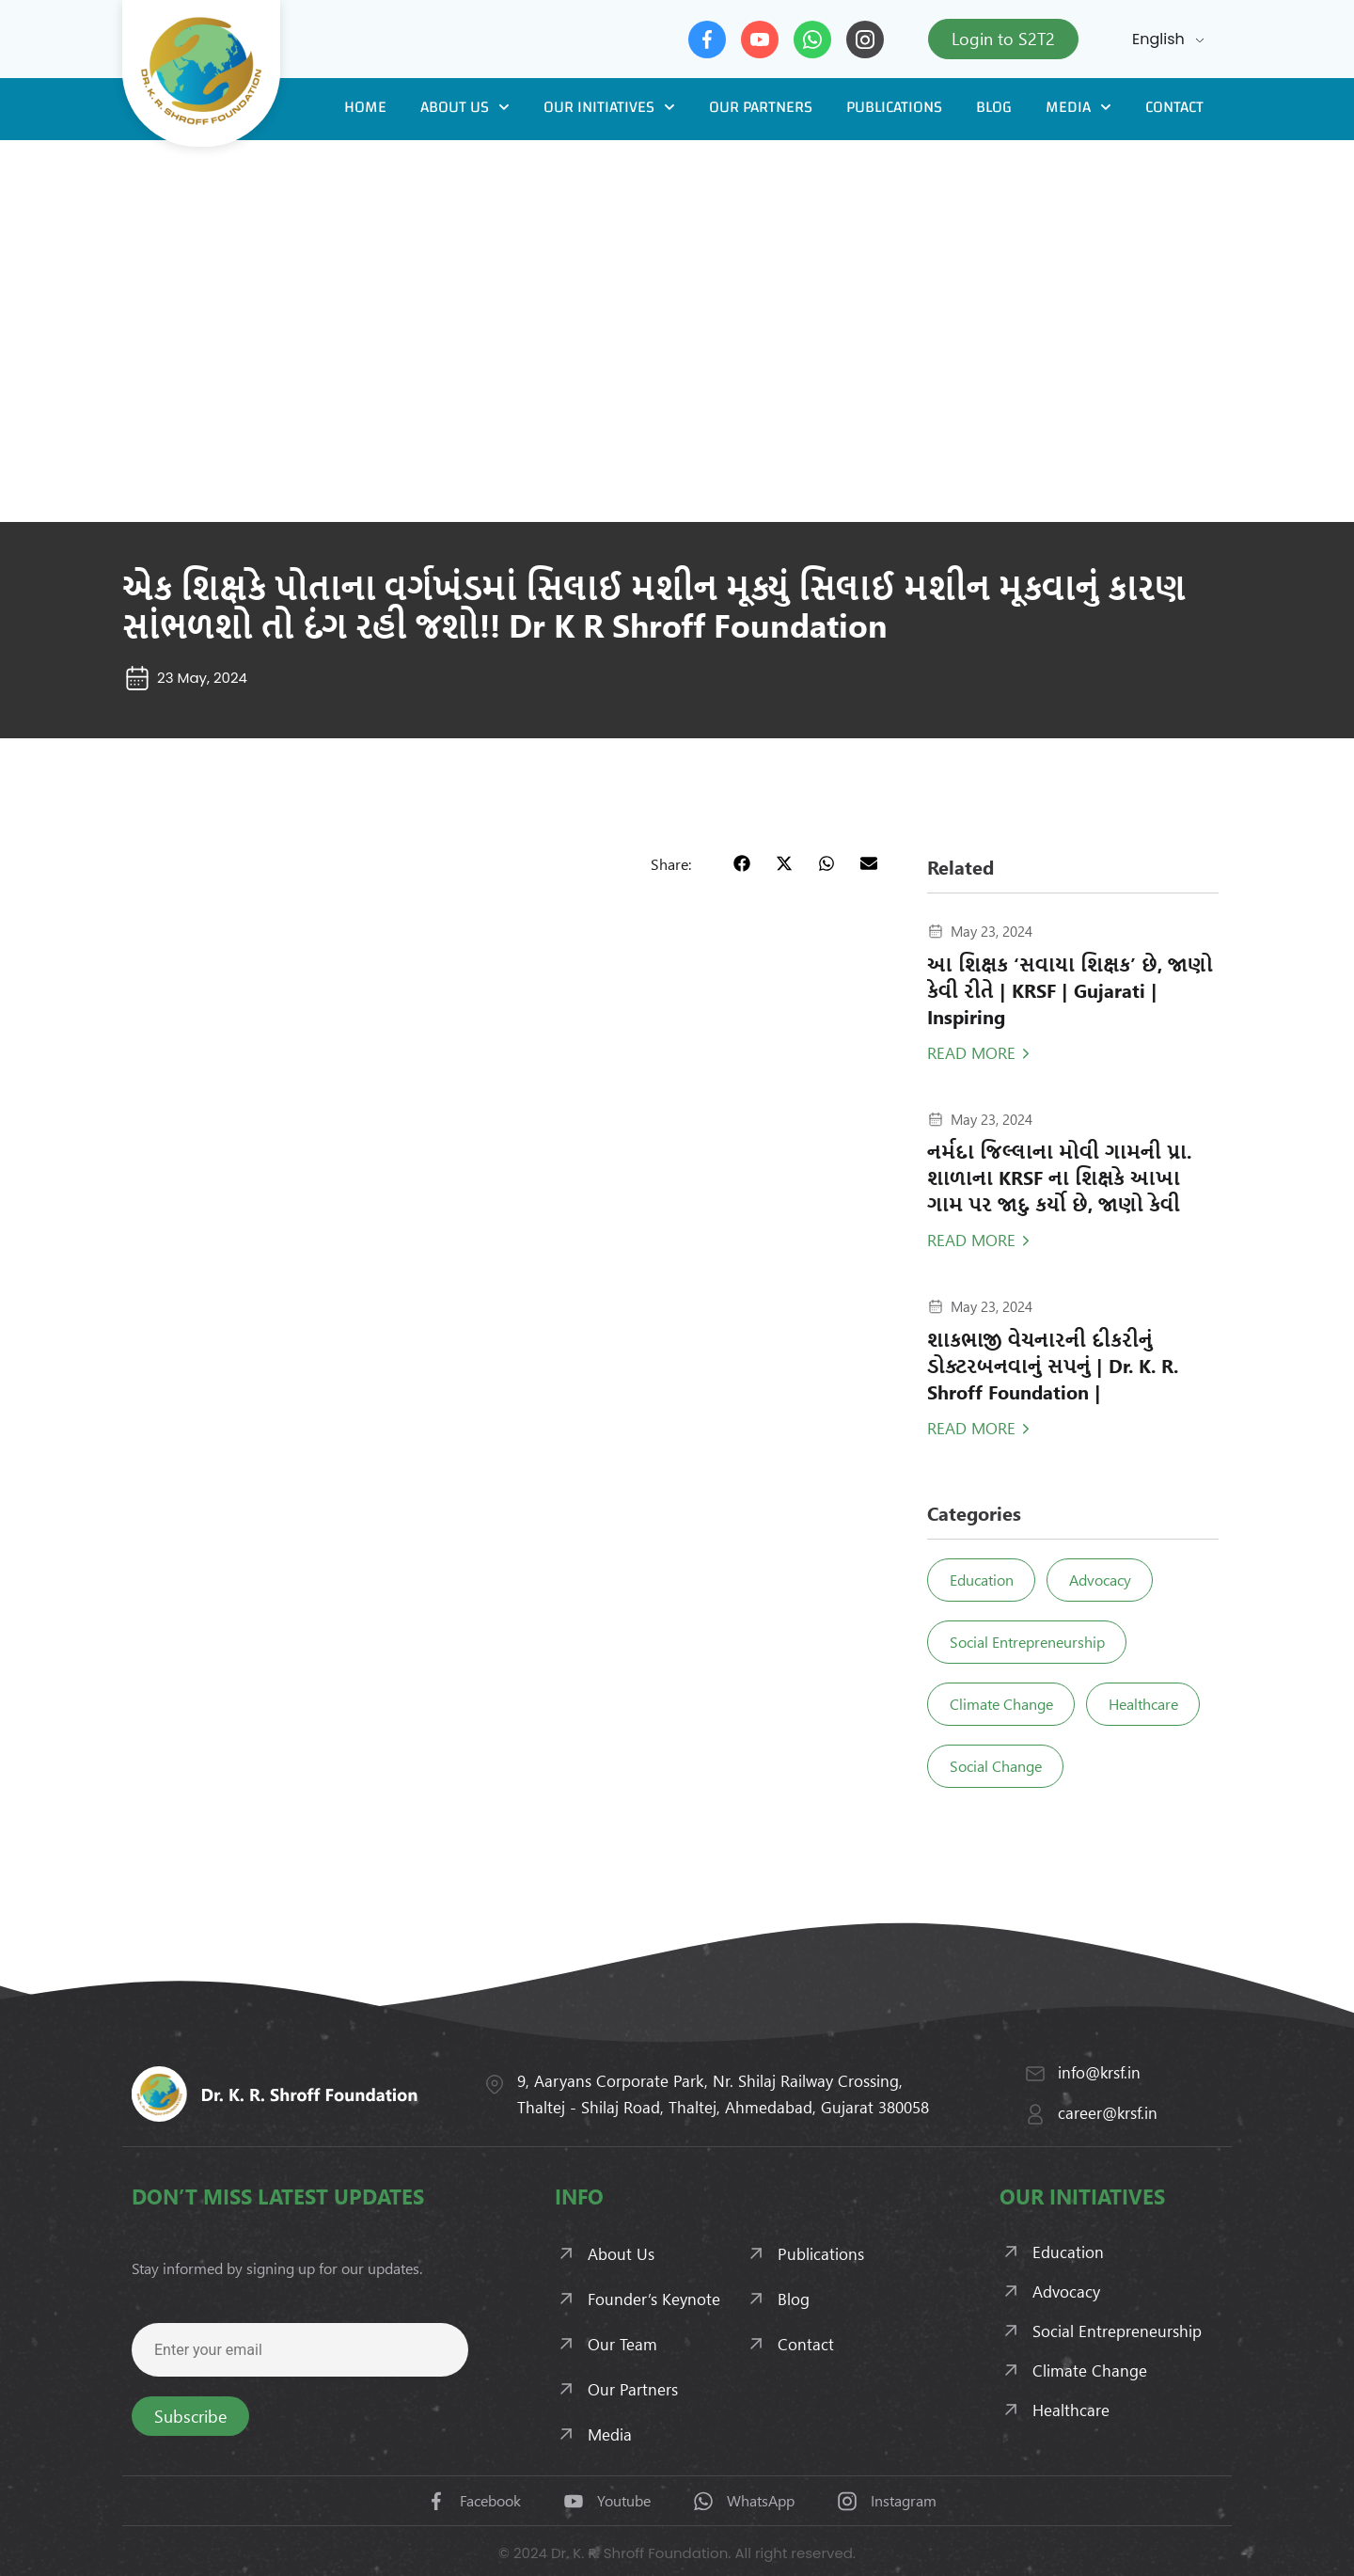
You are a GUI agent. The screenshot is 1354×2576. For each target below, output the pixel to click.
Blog (994, 106)
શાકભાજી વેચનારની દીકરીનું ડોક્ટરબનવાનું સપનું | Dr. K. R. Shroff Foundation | (1052, 1365)
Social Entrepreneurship (1028, 1641)
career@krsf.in (1107, 2112)
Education (983, 1579)
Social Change (997, 1766)
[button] (741, 863)
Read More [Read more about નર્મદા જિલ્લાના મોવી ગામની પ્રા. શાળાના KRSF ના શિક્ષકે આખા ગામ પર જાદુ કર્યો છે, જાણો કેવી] (971, 1239)
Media (1078, 107)
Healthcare (1147, 1704)
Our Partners (760, 106)
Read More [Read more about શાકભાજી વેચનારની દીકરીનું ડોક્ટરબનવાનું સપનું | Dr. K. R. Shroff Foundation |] (971, 1427)
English (1158, 39)
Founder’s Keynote (654, 2298)
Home (365, 106)
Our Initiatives (609, 107)
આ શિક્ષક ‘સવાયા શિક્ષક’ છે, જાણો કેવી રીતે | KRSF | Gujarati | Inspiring (1070, 990)
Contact (1174, 106)
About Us (465, 107)
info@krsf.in (1099, 2072)
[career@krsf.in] (1035, 2114)
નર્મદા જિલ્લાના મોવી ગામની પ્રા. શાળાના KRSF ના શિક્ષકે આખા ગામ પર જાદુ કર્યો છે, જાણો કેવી (1059, 1177)
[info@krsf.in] (1035, 2073)
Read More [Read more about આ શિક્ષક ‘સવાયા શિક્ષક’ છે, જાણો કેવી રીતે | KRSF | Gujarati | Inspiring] (971, 1052)
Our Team (622, 2343)
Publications (894, 106)
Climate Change (1002, 1704)
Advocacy (1104, 1579)
